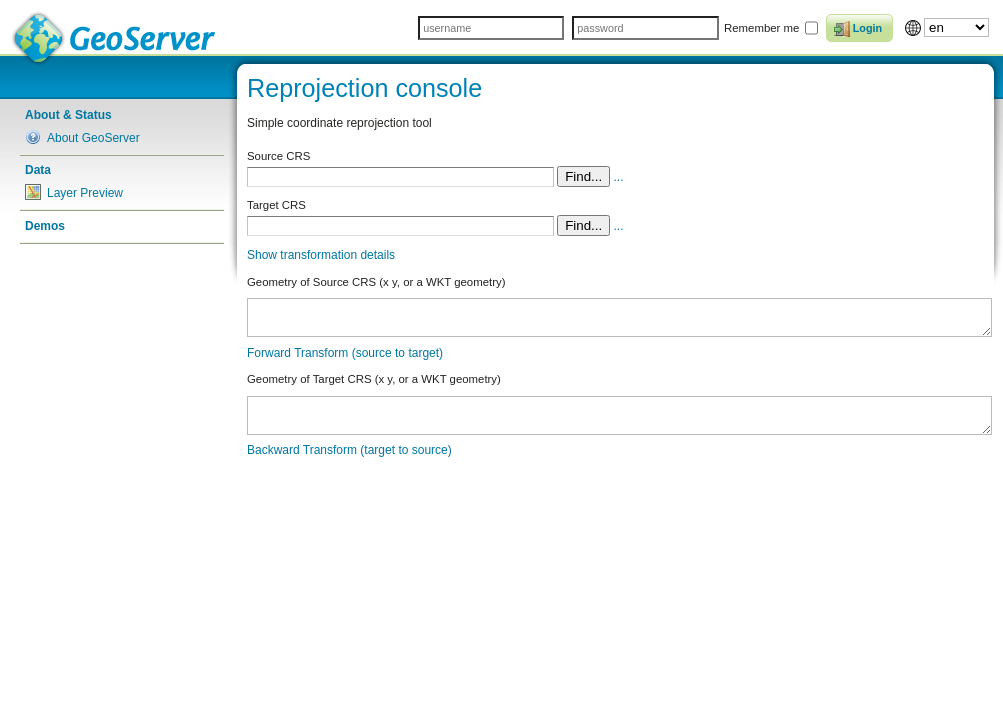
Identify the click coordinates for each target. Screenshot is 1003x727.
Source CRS (278, 156)
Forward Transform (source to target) (345, 353)
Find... (583, 176)
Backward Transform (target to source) (349, 450)
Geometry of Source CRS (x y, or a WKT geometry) (376, 282)
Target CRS (276, 205)
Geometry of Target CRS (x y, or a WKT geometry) (374, 379)
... (619, 177)
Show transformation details (321, 255)
